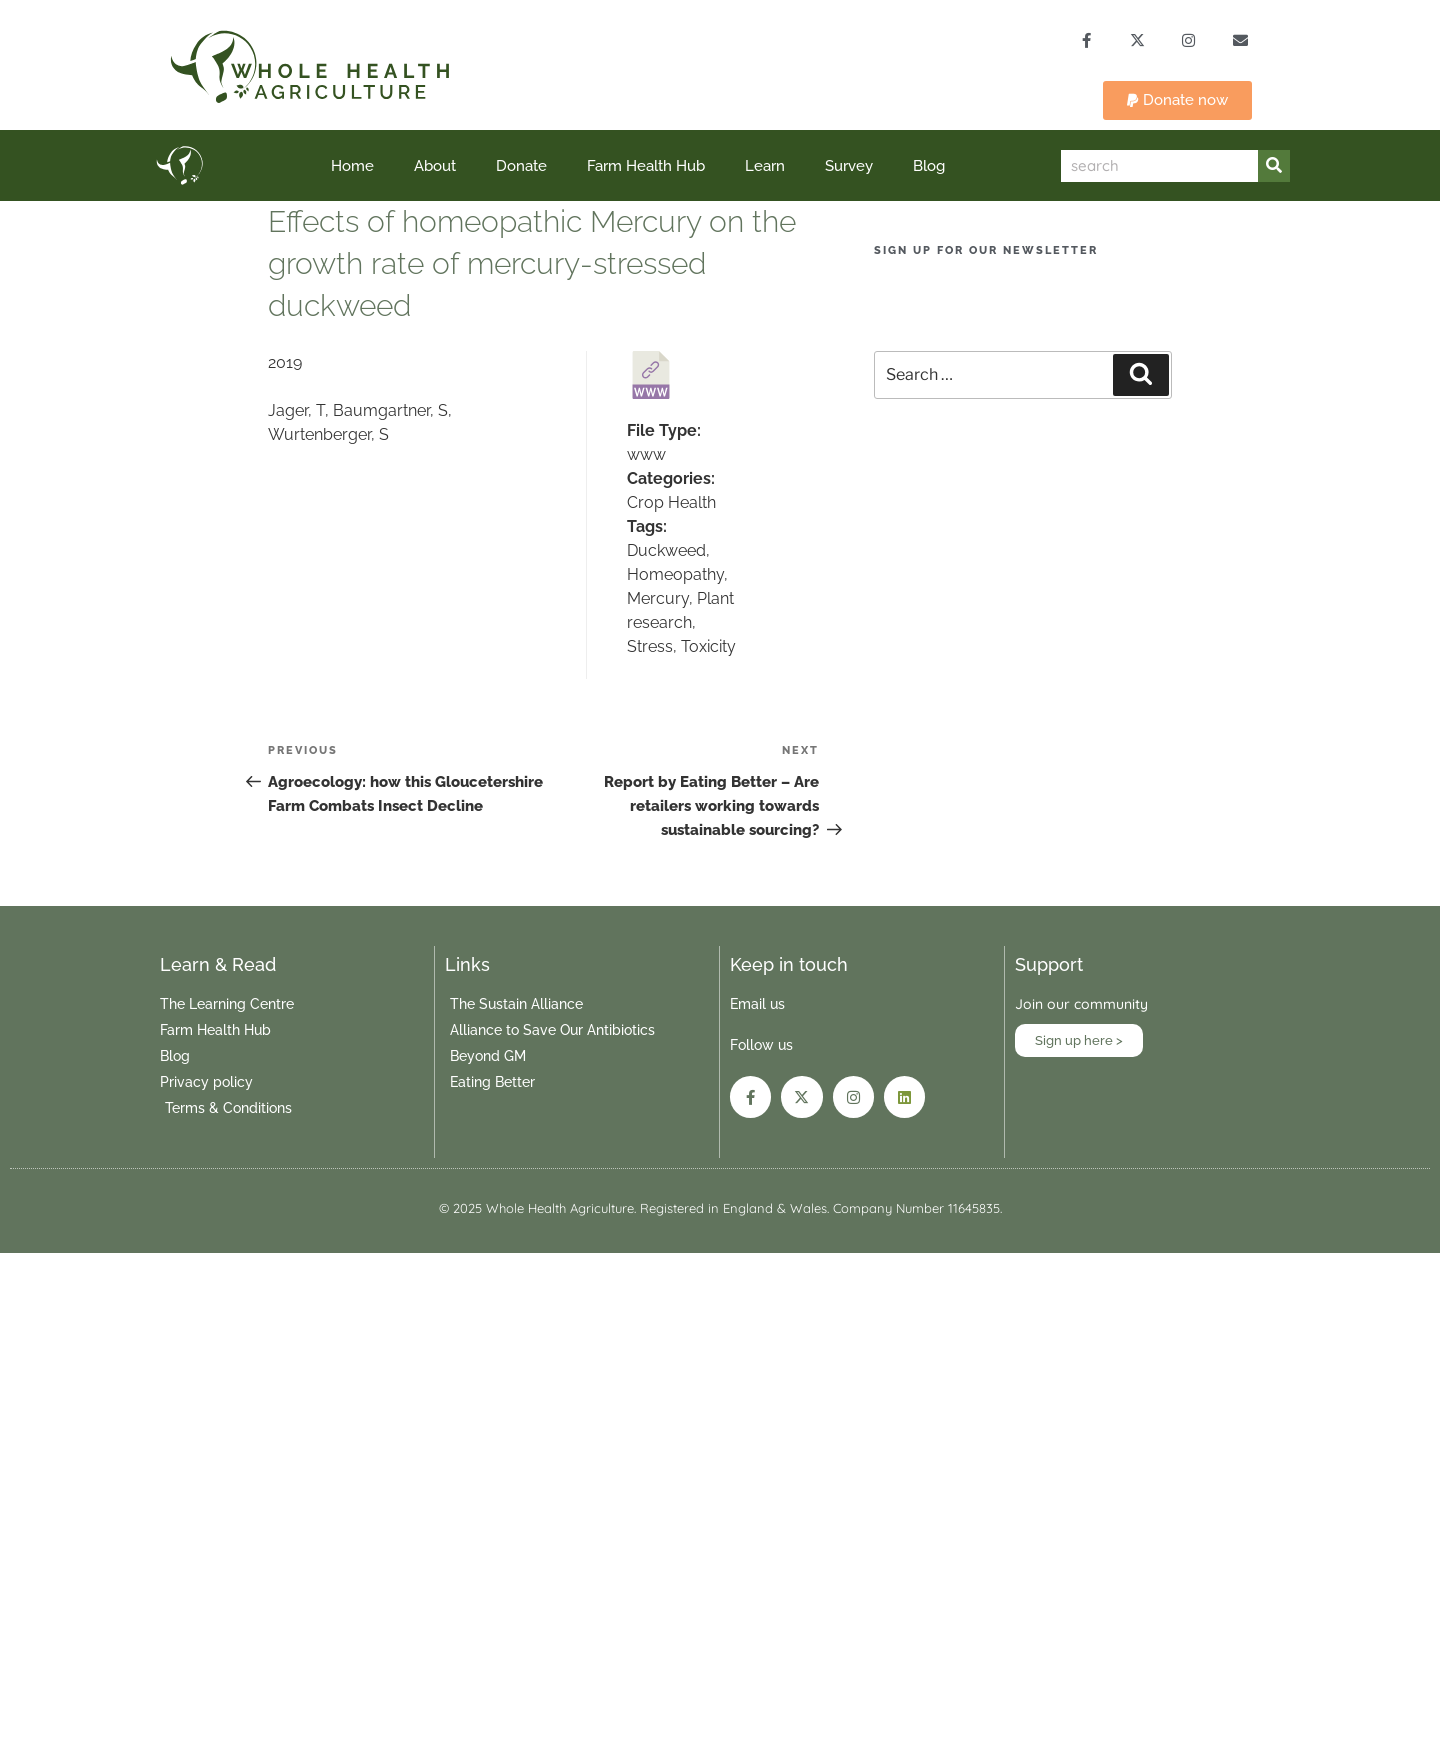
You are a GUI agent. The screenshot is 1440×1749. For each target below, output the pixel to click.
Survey (849, 167)
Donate (521, 167)
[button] (1177, 101)
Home (352, 167)
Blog (929, 167)
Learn (765, 167)
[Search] (1274, 167)
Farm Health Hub (646, 167)
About (435, 167)
